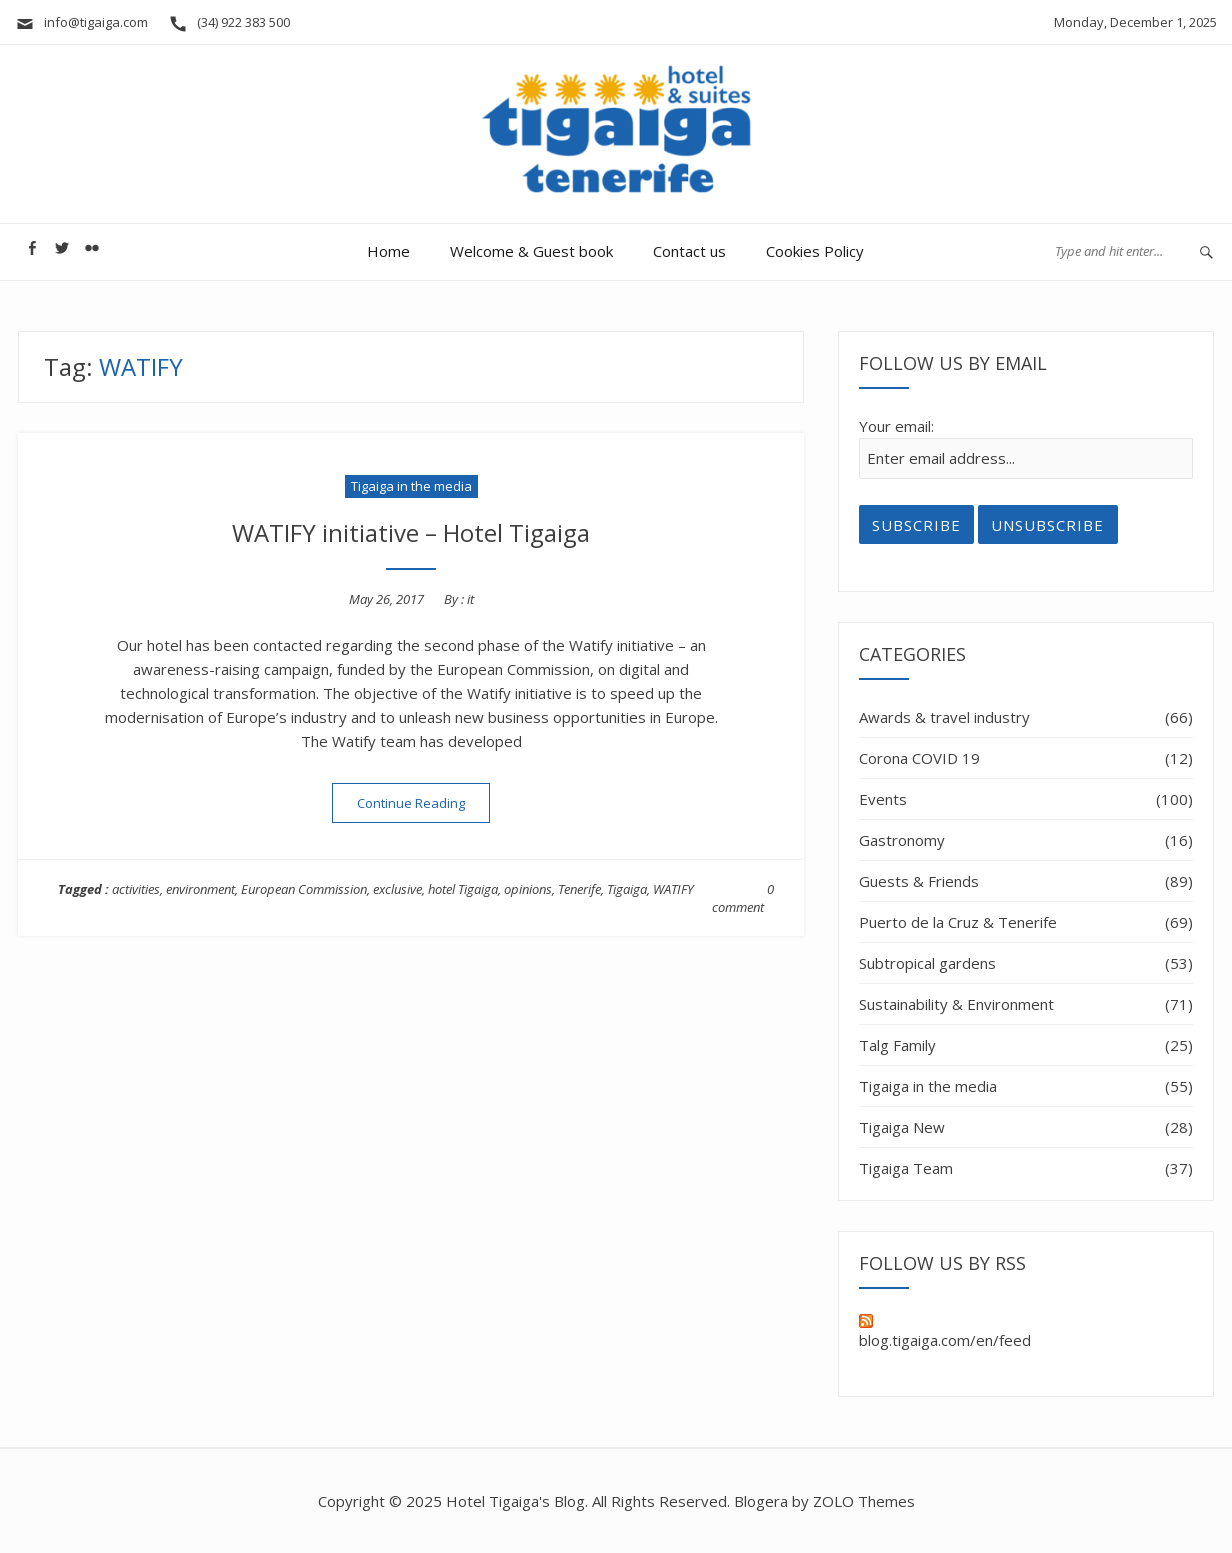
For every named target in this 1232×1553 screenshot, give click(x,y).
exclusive (397, 889)
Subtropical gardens (927, 963)
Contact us (689, 251)
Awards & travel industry (944, 717)
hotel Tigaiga (463, 889)
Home (388, 251)
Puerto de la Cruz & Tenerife (958, 922)
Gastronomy (902, 840)
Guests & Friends (919, 881)
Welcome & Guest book (531, 251)
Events (883, 799)
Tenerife (579, 889)
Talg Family (897, 1045)
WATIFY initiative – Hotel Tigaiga (411, 532)
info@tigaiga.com (81, 22)
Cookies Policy (815, 251)
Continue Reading (423, 802)
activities (136, 889)
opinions (528, 889)
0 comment (743, 898)
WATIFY (673, 889)
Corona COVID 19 (919, 758)
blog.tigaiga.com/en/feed (945, 1332)
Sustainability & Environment (956, 1004)
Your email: (896, 426)
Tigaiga (627, 889)
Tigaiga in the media (411, 486)
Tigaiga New (902, 1127)
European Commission (304, 889)
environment (200, 889)
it (470, 599)
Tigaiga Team (906, 1168)
